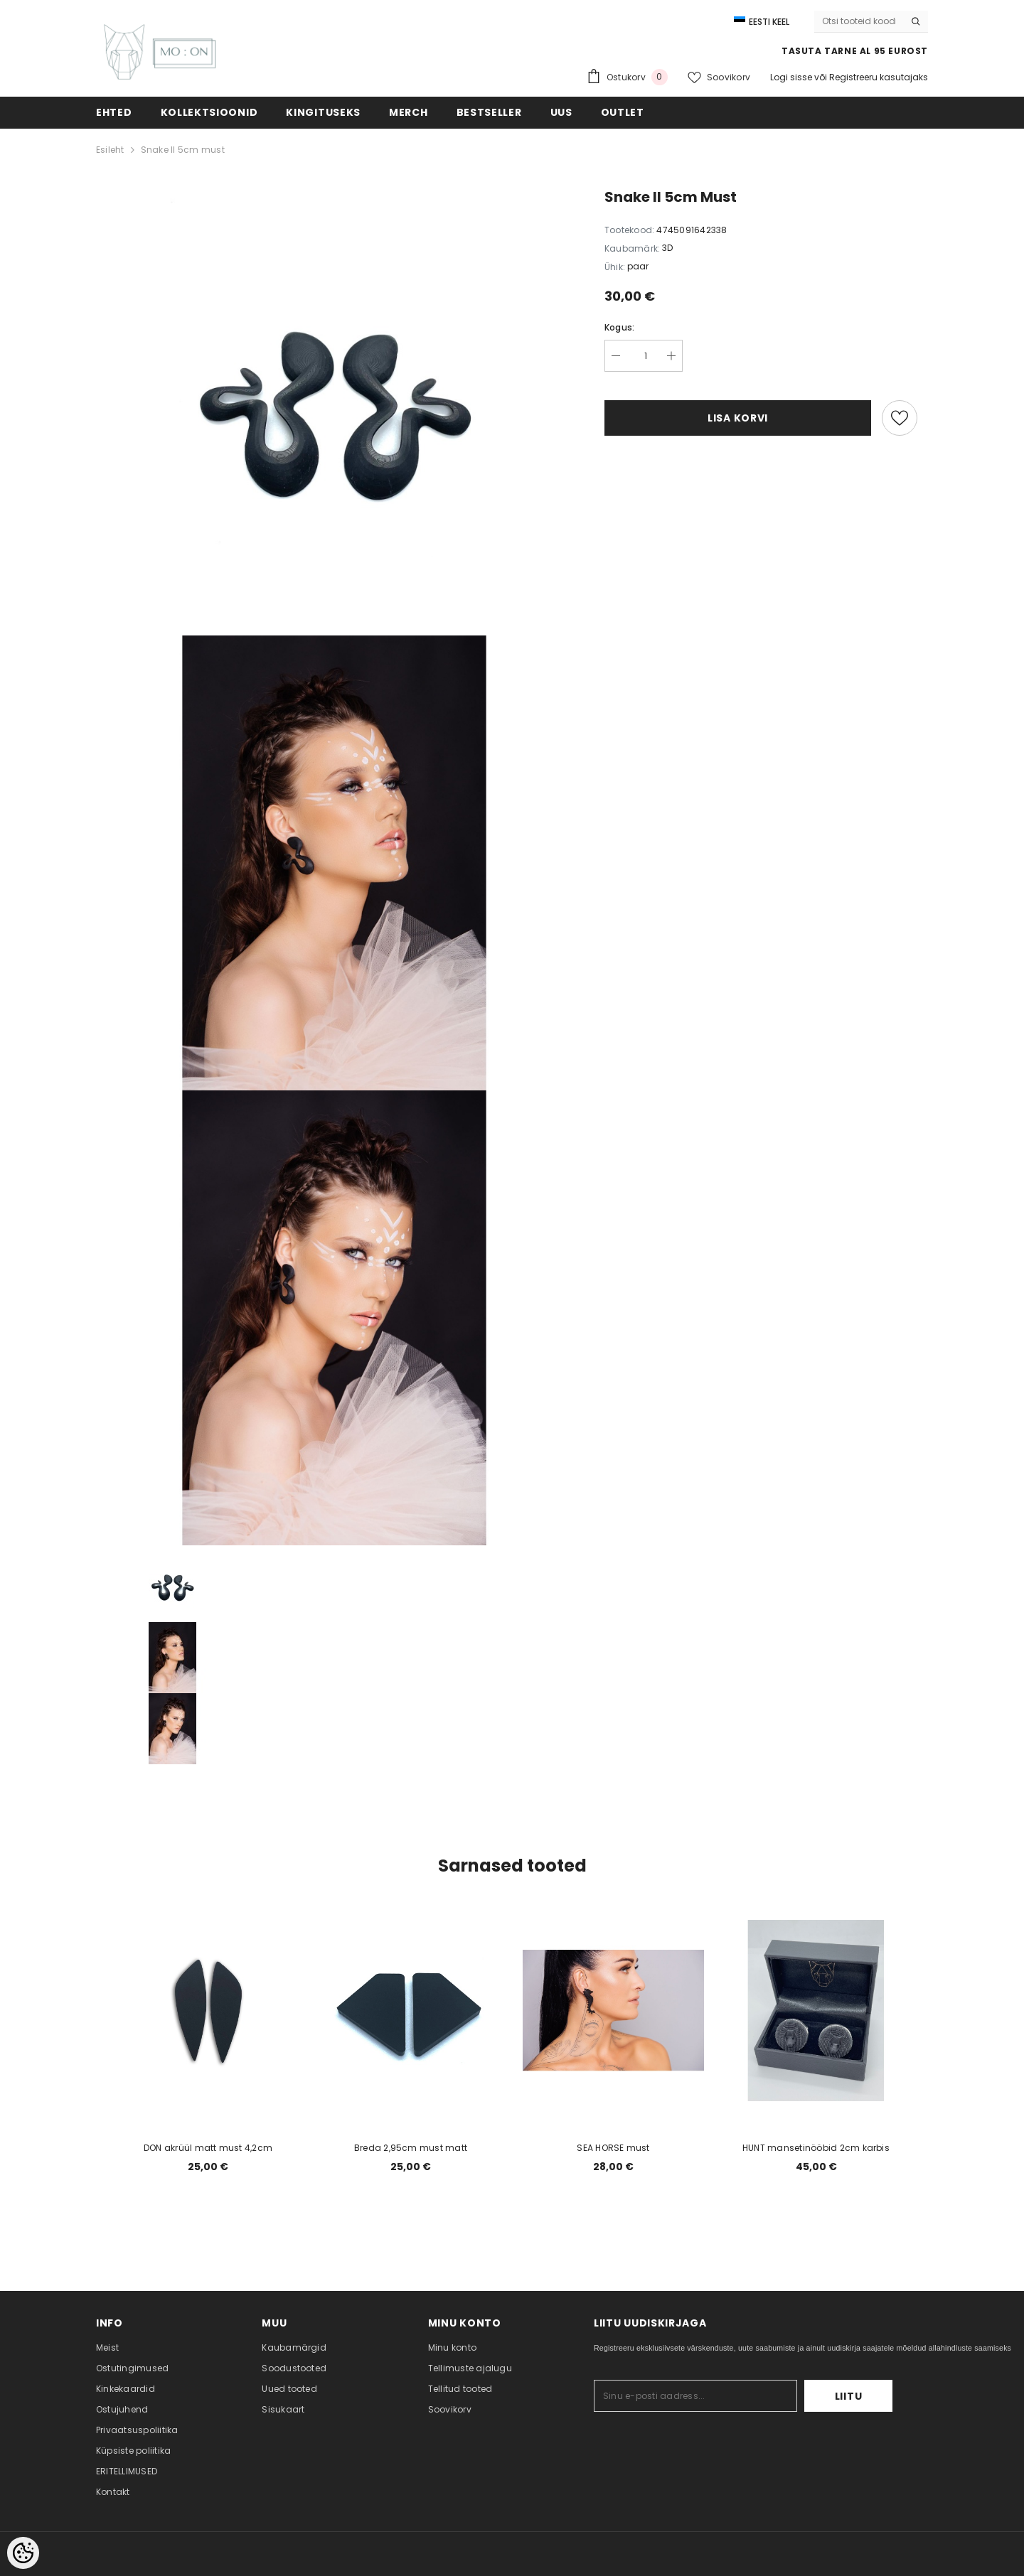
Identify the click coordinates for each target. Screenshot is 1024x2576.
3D (667, 248)
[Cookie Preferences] (23, 2553)
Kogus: (619, 327)
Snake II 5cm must (183, 150)
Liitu (849, 2396)
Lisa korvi (738, 418)
